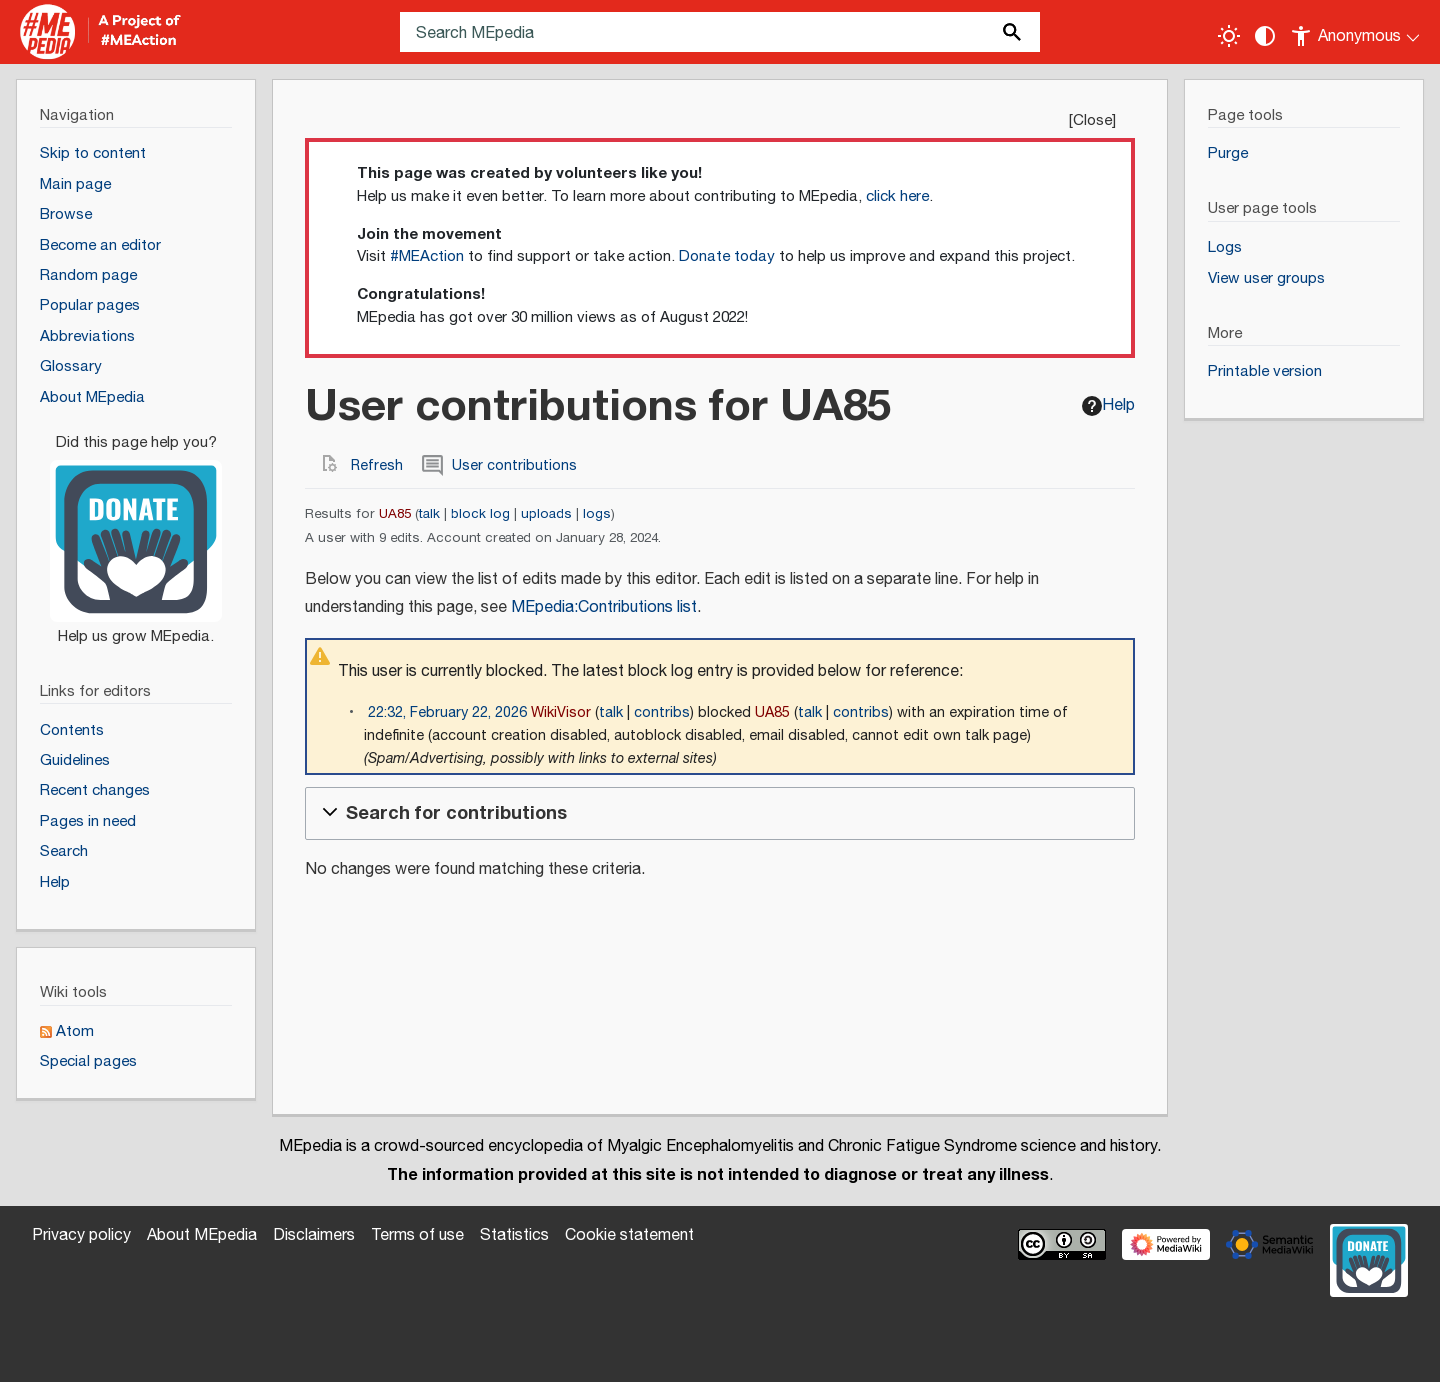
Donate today (727, 256)
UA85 (395, 514)
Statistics (514, 1235)
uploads (546, 514)
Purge (1228, 153)
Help (1108, 405)
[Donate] (136, 531)
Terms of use (417, 1235)
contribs (662, 712)
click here (897, 196)
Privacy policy (81, 1235)
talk (429, 514)
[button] (720, 813)
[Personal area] (1356, 32)
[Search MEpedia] (720, 32)
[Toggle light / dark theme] (1229, 36)
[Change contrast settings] (1265, 36)
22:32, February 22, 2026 (447, 712)
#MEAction (427, 256)
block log (480, 514)
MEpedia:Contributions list (604, 607)
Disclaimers (314, 1235)
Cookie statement (629, 1235)
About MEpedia (202, 1235)
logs (597, 514)
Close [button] (1092, 120)
